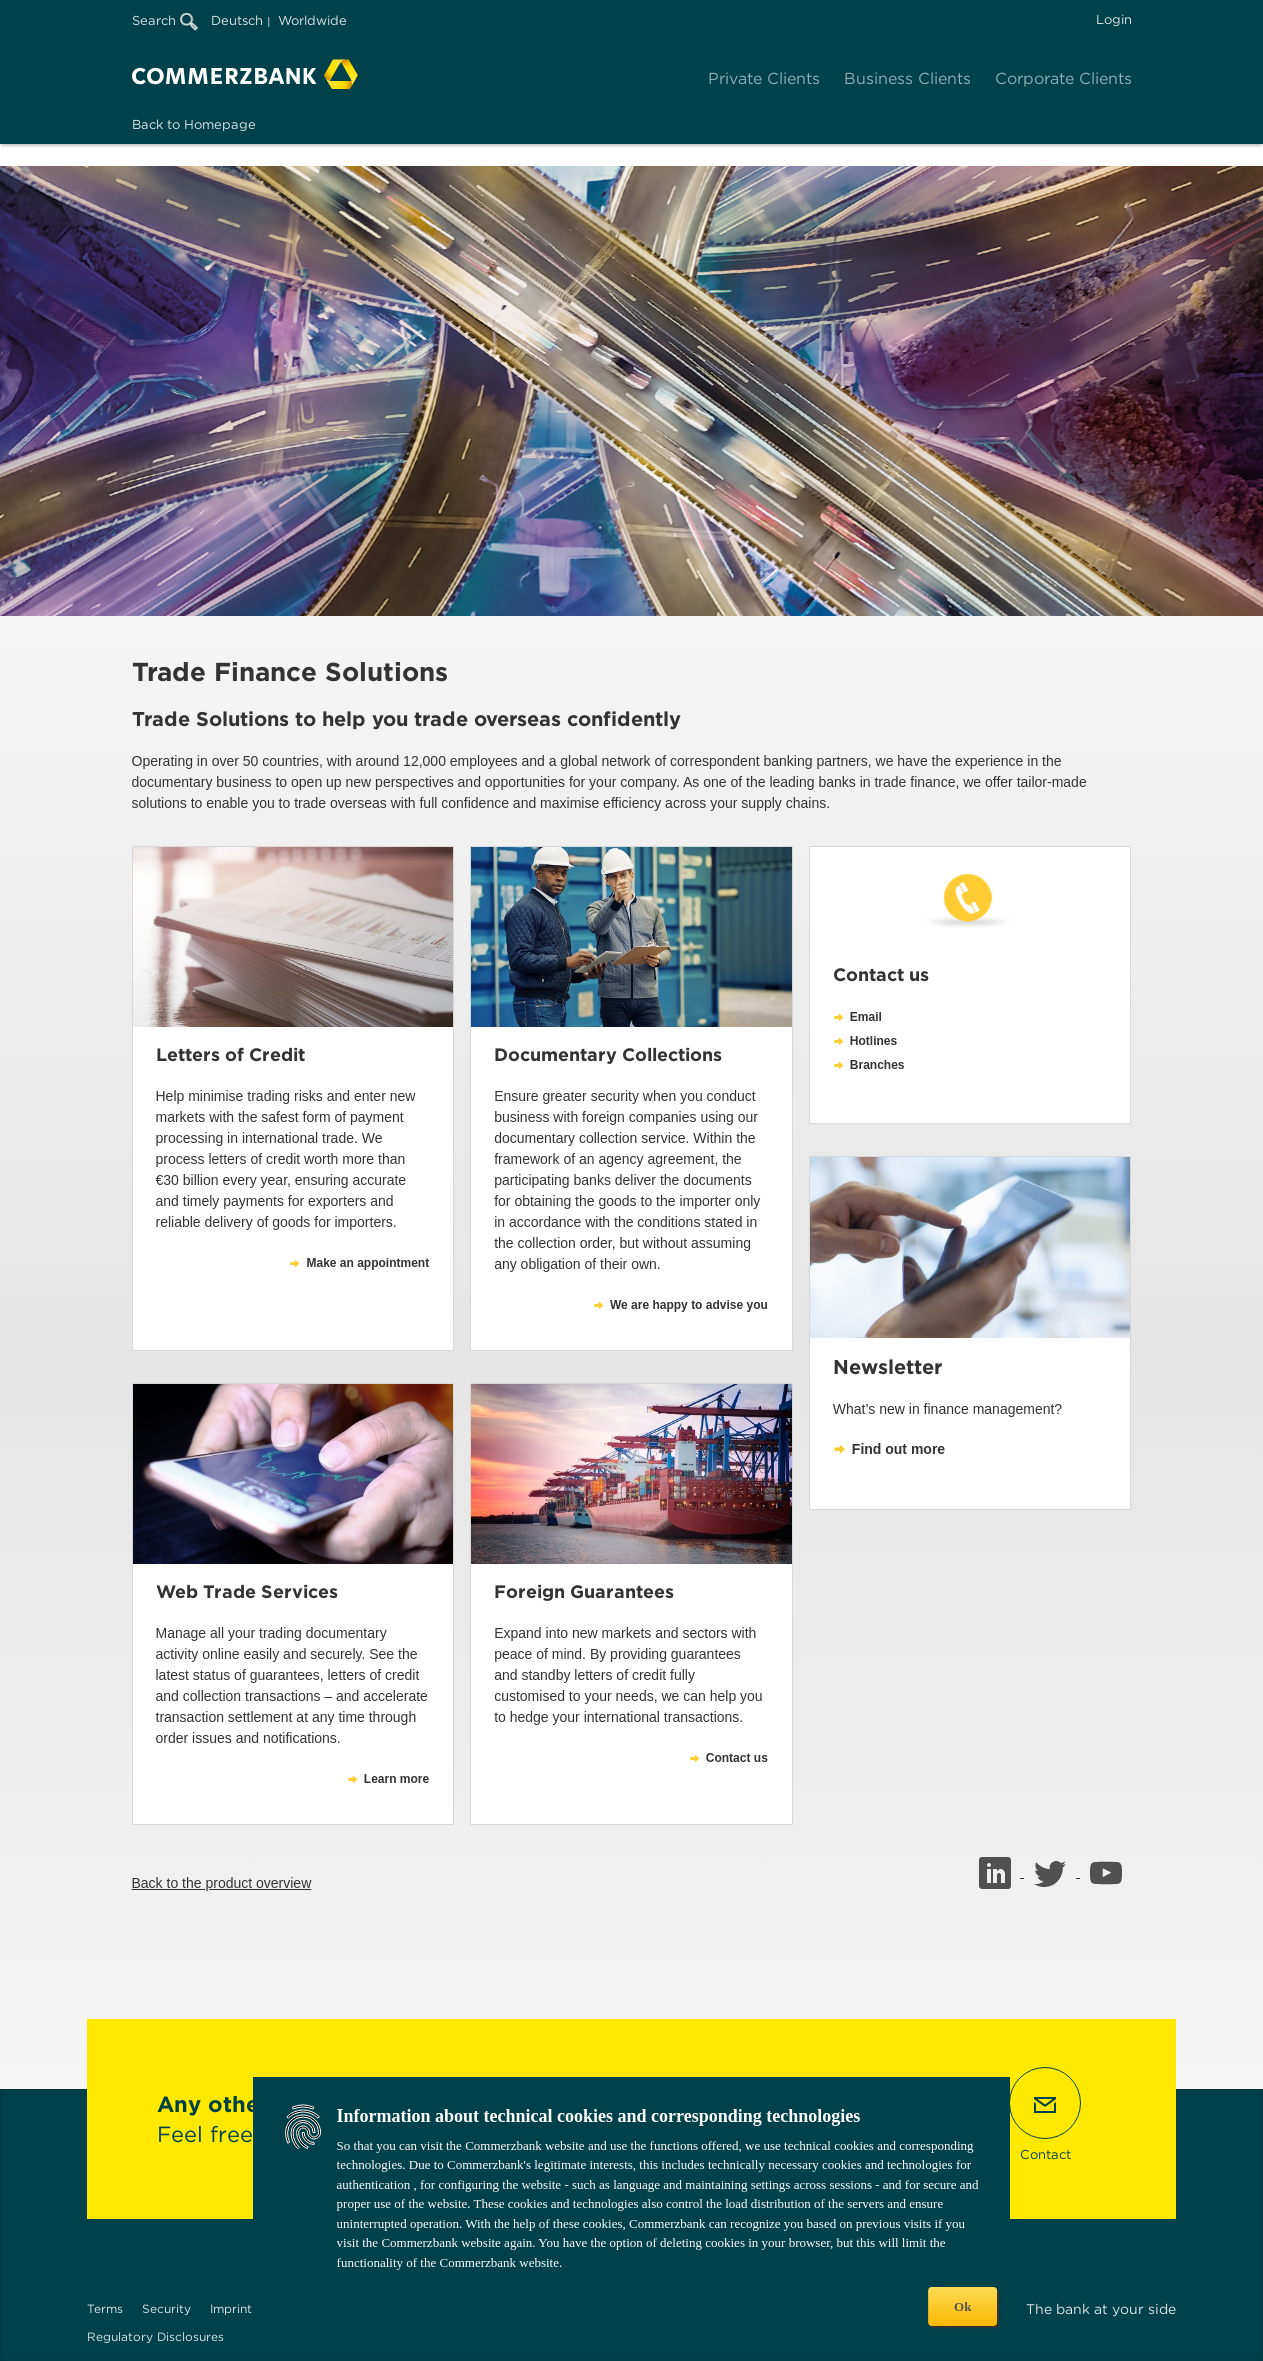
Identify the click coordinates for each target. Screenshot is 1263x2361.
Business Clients (907, 78)
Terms (105, 2308)
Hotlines (873, 1041)
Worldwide (312, 20)
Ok (962, 2306)
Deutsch (237, 20)
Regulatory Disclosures (155, 2336)
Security (166, 2308)
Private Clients (764, 78)
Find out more (898, 1449)
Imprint (231, 2308)
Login (1114, 19)
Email (866, 1017)
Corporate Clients (1063, 78)
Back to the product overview (222, 1883)
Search (165, 20)
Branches (877, 1065)
